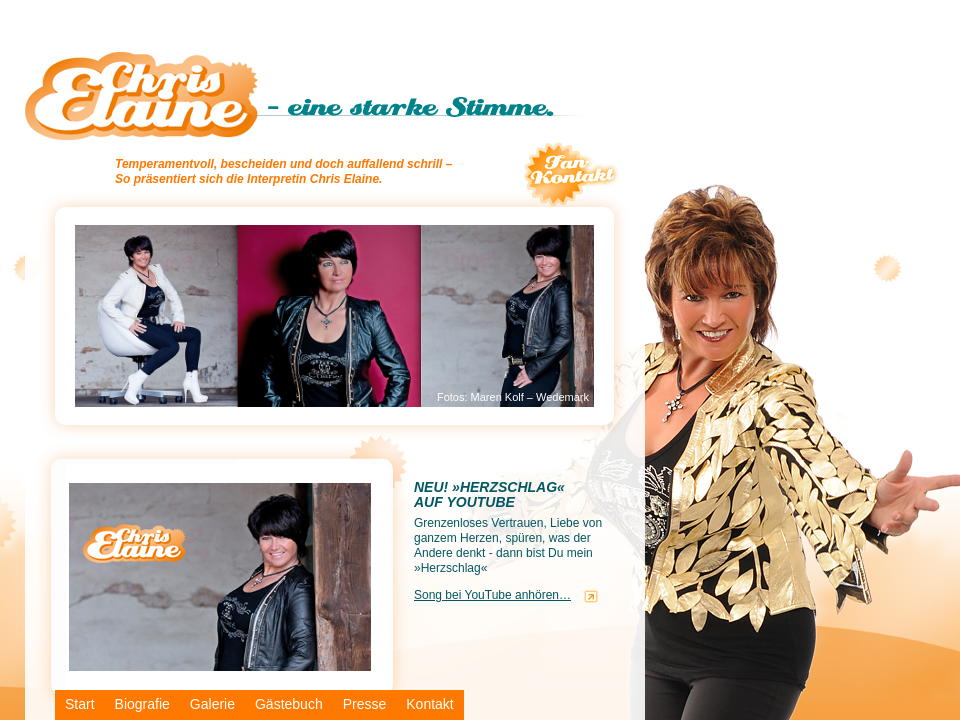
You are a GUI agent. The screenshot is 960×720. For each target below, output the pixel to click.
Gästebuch (289, 704)
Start (80, 704)
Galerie (212, 704)
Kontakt (429, 704)
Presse (365, 704)
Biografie (142, 704)
